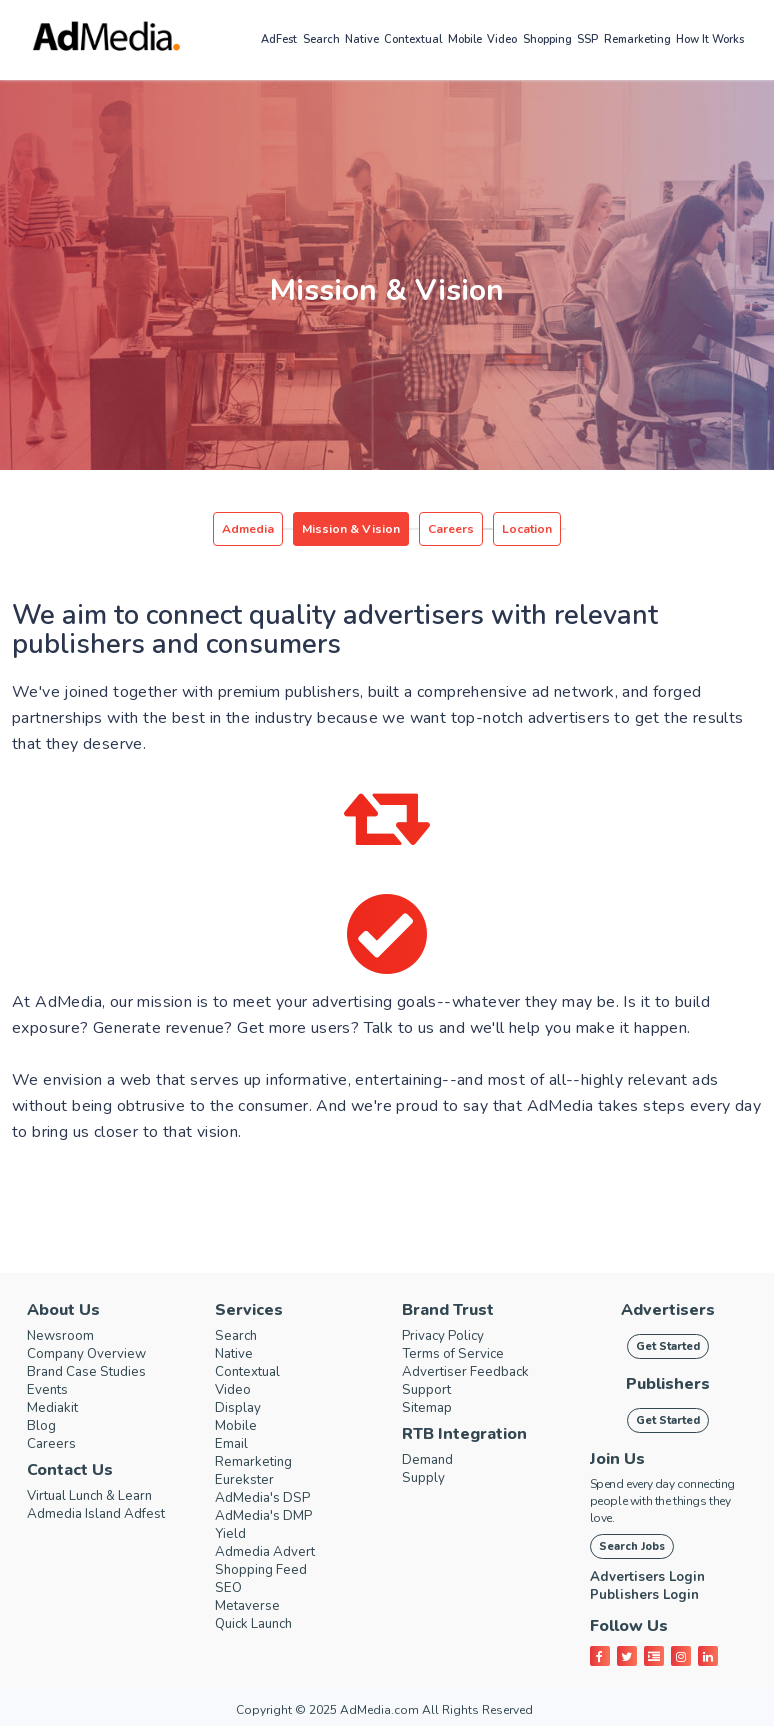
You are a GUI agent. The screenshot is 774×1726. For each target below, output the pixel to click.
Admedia (248, 529)
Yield (232, 1534)
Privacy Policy (449, 1336)
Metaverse (252, 1606)
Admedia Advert (272, 1552)
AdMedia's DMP (270, 1516)
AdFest (279, 39)
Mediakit (56, 1408)
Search (321, 39)
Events (50, 1390)
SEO (229, 1588)
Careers (451, 529)
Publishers (668, 1384)
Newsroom (65, 1336)
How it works (710, 39)
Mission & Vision (351, 529)
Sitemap (430, 1408)
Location (527, 529)
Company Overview (94, 1354)
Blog (43, 1426)
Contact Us (70, 1470)
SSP (587, 39)
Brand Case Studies (94, 1372)
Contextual (413, 39)
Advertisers (668, 1310)
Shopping (547, 39)
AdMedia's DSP (268, 1498)
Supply (425, 1478)
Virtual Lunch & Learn (99, 1496)
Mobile (465, 39)
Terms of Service (459, 1354)
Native (362, 39)
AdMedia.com (379, 1710)
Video (502, 39)
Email (233, 1444)
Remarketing (637, 39)
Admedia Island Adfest (105, 1514)
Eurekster (247, 1480)
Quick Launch (259, 1624)
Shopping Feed (267, 1570)
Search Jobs (632, 1546)
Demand (431, 1460)
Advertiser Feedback (473, 1372)
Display (240, 1408)
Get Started (668, 1346)
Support (429, 1390)
